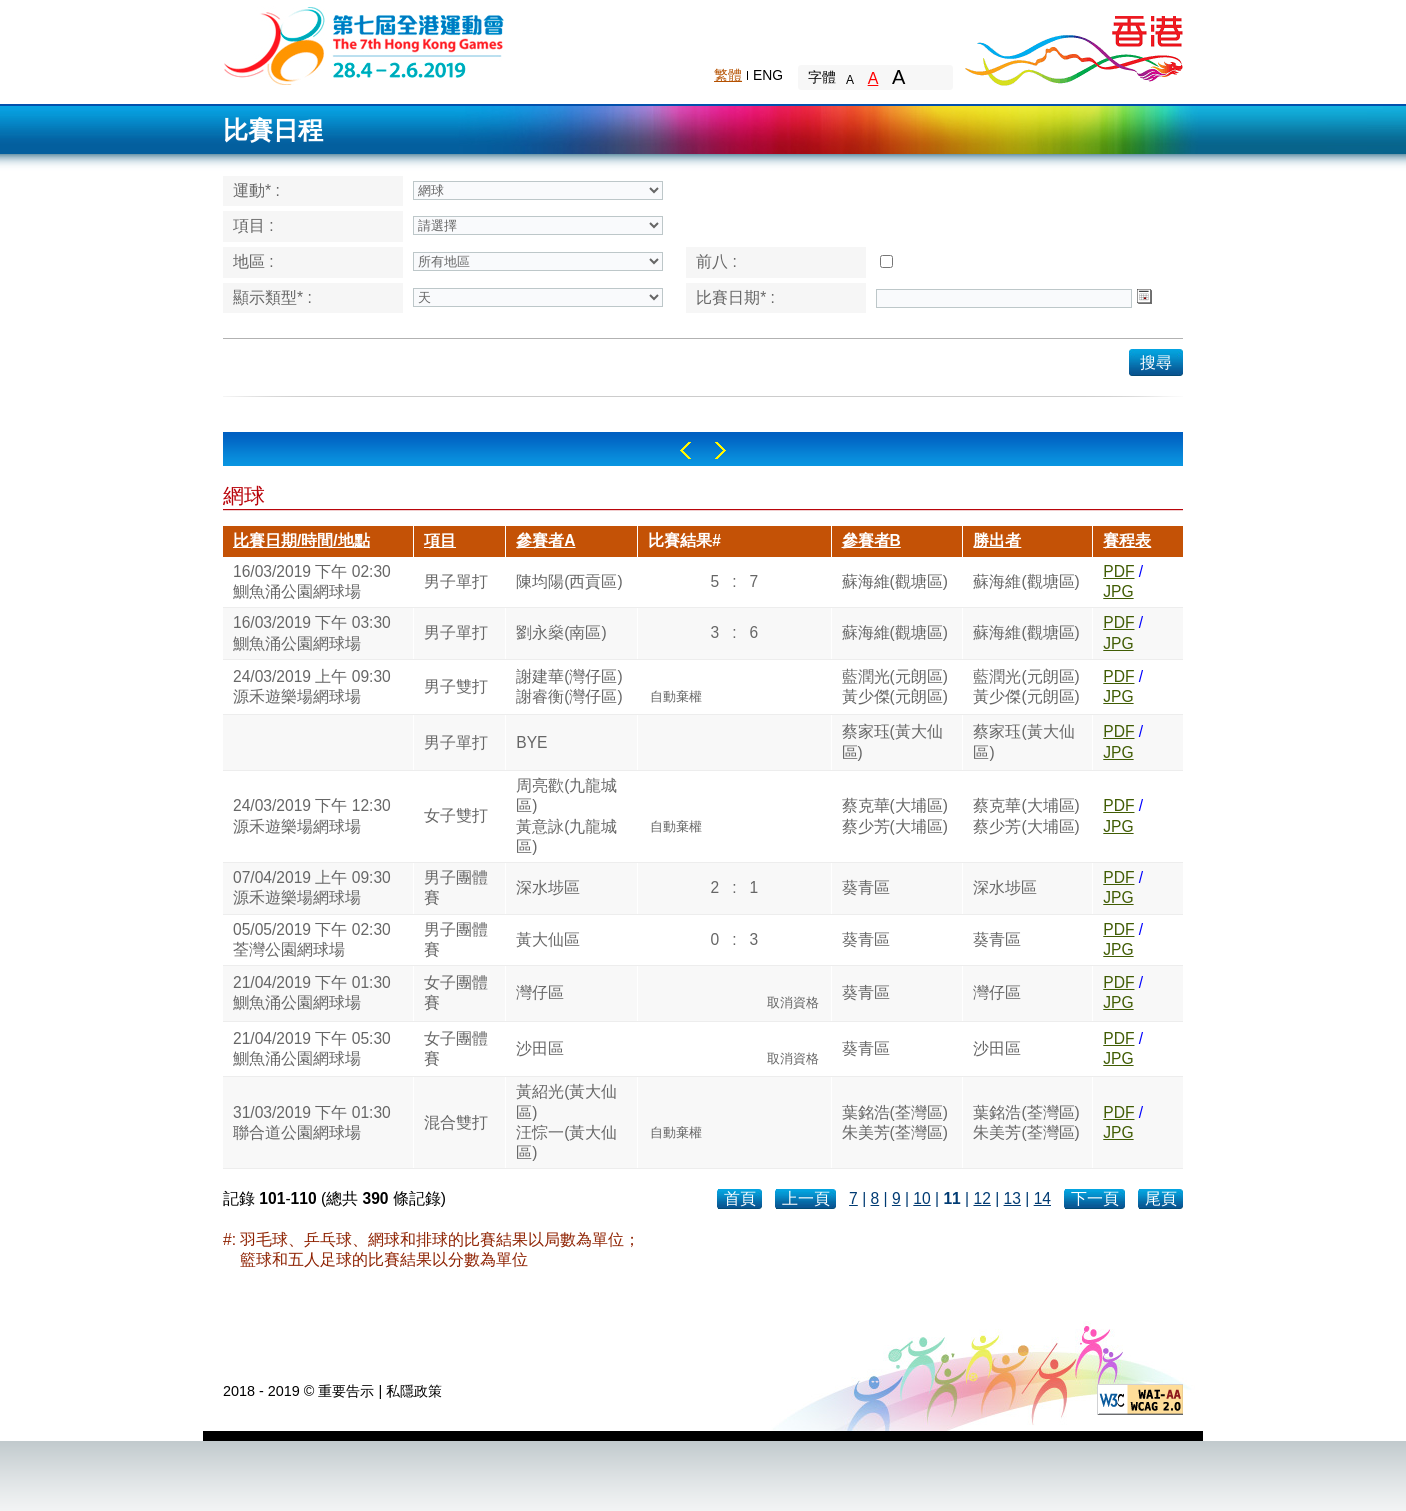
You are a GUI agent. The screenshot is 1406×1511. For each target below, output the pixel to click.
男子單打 (456, 581)
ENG (768, 75)
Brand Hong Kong (1073, 45)
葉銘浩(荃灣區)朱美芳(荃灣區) (895, 1122)
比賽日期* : (735, 297)
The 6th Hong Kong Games (364, 44)
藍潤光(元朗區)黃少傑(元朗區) (895, 686)
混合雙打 (456, 1122)
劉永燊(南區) (561, 632)
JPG (1118, 591)
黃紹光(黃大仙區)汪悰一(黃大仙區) (566, 1122)
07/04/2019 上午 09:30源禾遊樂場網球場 (312, 887)
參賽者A (545, 540)
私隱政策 (414, 1391)
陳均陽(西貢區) (569, 581)
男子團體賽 (456, 887)
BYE (531, 742)
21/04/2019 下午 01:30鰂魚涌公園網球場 (312, 992)
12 (981, 1198)
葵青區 (866, 887)
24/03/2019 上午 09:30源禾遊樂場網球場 (312, 686)
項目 (440, 540)
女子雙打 (456, 815)
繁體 (728, 75)
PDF (1118, 571)
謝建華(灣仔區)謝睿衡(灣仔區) (569, 686)
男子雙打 (456, 686)
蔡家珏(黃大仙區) (892, 741)
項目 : (253, 225)
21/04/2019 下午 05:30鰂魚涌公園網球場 (312, 1048)
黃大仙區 (548, 939)
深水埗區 (548, 887)
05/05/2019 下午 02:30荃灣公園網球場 (312, 939)
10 (921, 1198)
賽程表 (1127, 540)
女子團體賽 (456, 992)
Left (685, 450)
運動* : (256, 190)
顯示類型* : (272, 297)
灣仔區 (540, 992)
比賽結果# (684, 540)
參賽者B (871, 540)
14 (1042, 1198)
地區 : (253, 261)
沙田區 (540, 1048)
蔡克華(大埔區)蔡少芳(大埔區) (895, 815)
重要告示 (346, 1391)
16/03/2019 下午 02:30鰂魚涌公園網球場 (312, 581)
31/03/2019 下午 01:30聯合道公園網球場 (312, 1122)
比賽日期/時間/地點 (301, 540)
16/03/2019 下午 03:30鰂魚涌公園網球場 (312, 632)
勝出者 (997, 540)
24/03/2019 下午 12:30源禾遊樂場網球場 (312, 815)
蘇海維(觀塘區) (895, 581)
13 (1012, 1198)
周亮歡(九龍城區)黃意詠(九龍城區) (566, 816)
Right (720, 450)
